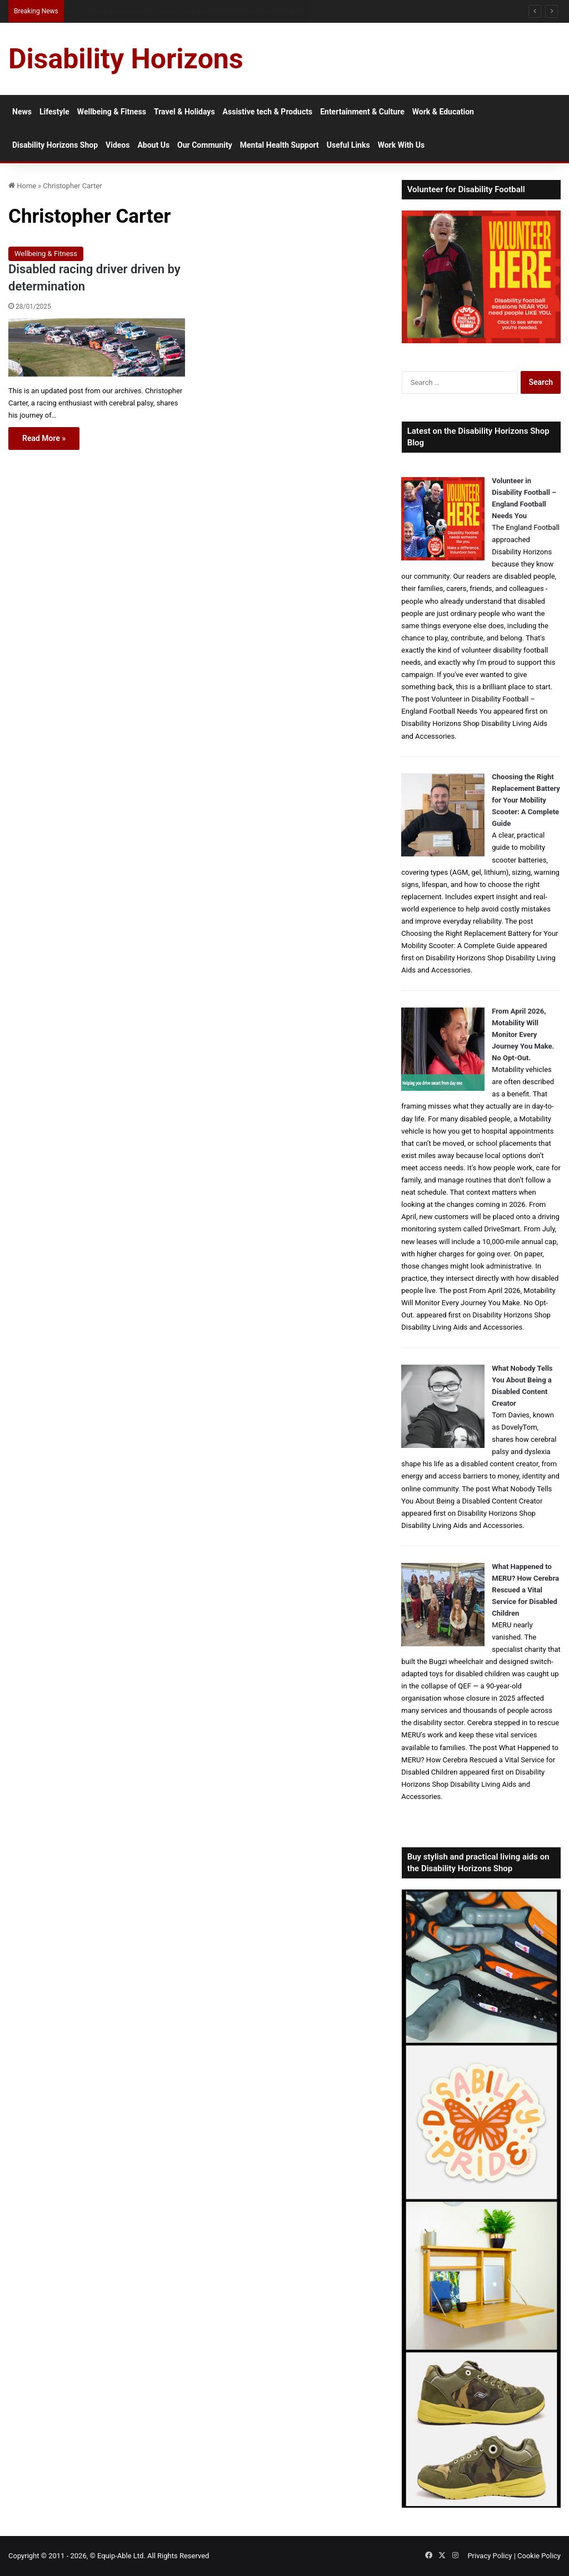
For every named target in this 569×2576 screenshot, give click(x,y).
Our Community (204, 145)
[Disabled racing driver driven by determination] (96, 347)
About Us (153, 145)
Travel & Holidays (184, 111)
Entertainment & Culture (362, 111)
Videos (117, 145)
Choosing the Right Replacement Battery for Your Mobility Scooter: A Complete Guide (526, 800)
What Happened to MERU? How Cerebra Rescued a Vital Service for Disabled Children (525, 1589)
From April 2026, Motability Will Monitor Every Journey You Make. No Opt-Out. (523, 1034)
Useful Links (348, 145)
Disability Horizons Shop (55, 145)
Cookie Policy (539, 2556)
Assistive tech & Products (268, 111)
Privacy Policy (489, 2556)
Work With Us (401, 145)
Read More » (44, 438)
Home (22, 186)
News (22, 111)
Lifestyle (54, 111)
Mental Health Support (279, 145)
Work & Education (443, 111)
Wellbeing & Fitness (111, 111)
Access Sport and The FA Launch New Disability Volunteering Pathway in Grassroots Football (207, 11)
